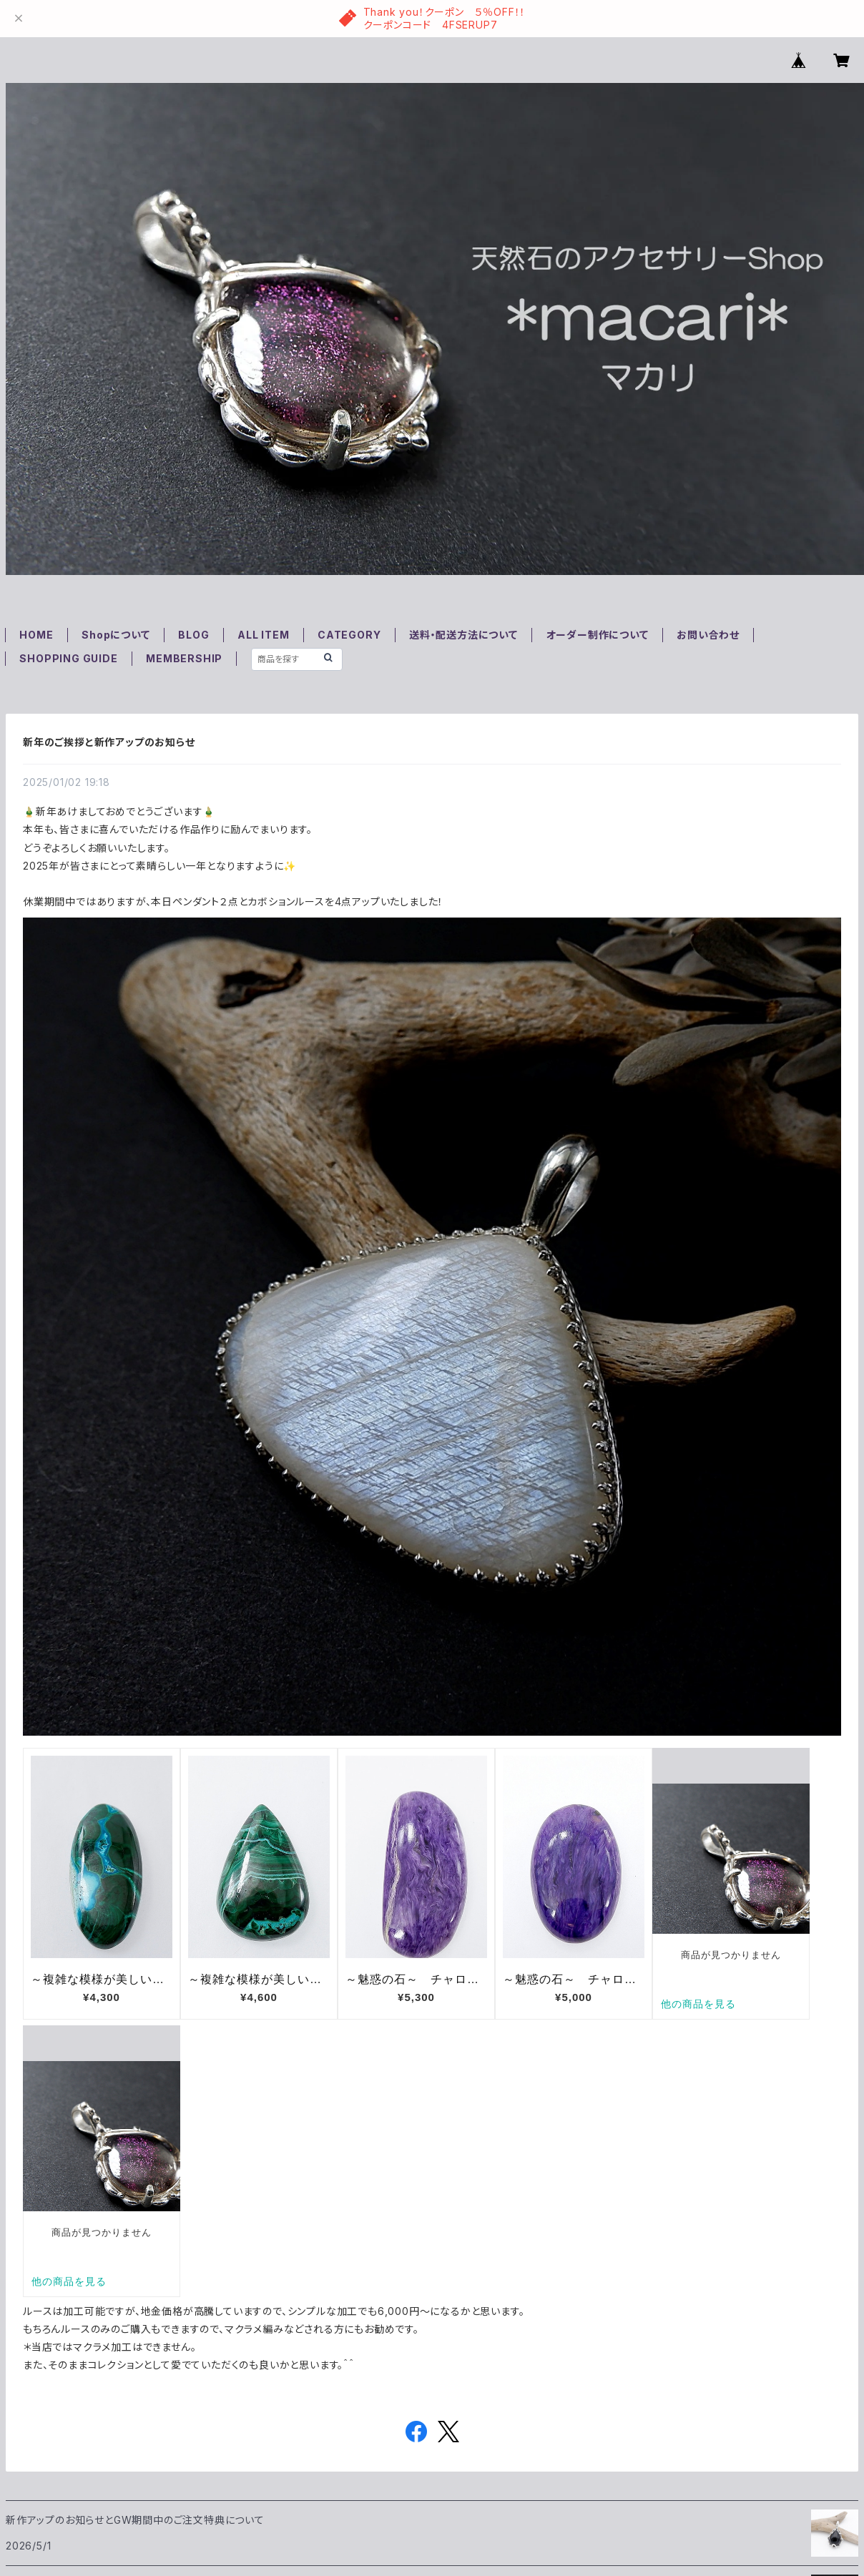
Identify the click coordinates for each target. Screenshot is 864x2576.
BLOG (193, 635)
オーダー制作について (597, 635)
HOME (36, 635)
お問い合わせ (708, 635)
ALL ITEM (263, 635)
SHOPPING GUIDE (68, 658)
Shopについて (115, 635)
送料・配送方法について (463, 635)
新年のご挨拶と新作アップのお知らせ (109, 742)
